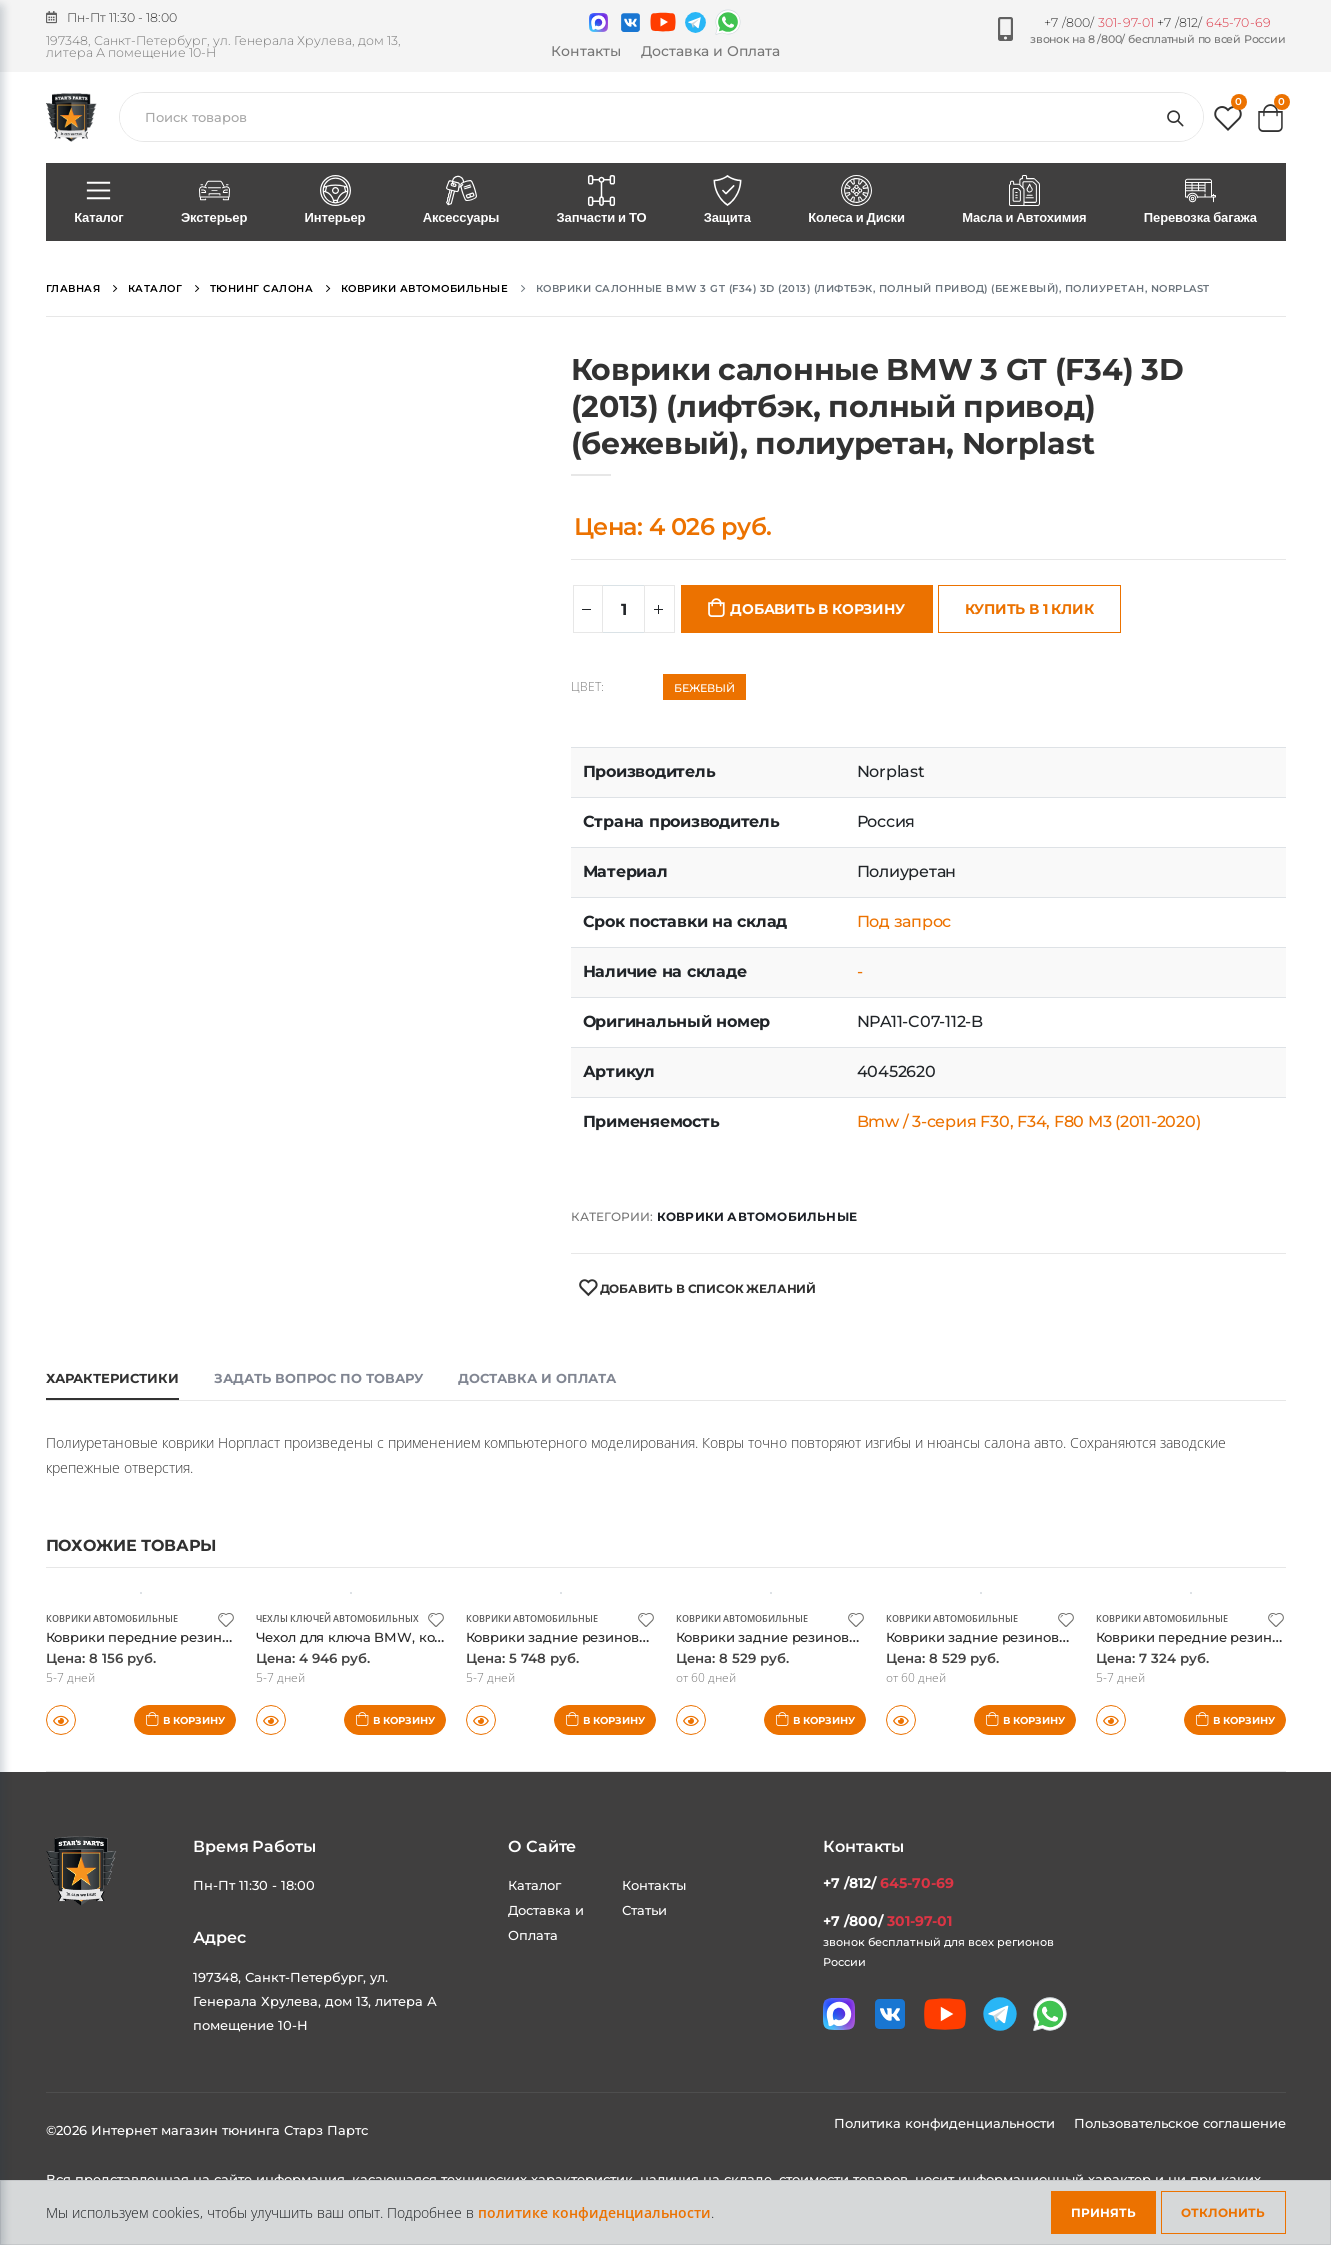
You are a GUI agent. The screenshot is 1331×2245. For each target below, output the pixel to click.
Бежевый (704, 688)
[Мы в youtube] (663, 22)
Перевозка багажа (1200, 201)
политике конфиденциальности (594, 2212)
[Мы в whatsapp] (728, 22)
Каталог (99, 201)
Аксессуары (461, 201)
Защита (727, 201)
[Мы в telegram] (695, 22)
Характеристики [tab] (112, 1378)
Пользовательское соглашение (1180, 2123)
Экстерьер (214, 201)
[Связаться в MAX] (598, 22)
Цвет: (587, 687)
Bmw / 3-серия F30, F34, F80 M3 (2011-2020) (1029, 1121)
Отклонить (1223, 2212)
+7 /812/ (1214, 22)
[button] (1228, 122)
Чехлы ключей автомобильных (346, 1618)
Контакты (586, 51)
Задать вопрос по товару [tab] (318, 1378)
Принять (1103, 2212)
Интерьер (335, 201)
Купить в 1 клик (1029, 609)
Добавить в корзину (817, 609)
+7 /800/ (1099, 22)
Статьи (644, 1910)
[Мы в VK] (630, 22)
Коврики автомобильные (757, 1216)
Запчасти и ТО (601, 201)
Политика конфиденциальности (946, 2123)
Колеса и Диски (857, 201)
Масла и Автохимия (1025, 201)
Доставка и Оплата (710, 51)
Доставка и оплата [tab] (537, 1378)
